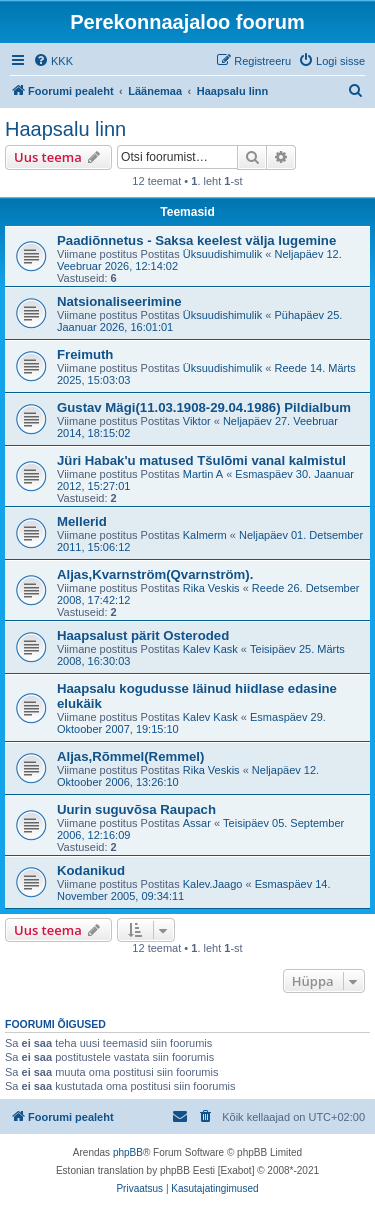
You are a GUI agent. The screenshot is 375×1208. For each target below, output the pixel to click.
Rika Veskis (211, 588)
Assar (197, 823)
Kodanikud (91, 870)
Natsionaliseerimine (119, 301)
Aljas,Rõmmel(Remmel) (130, 756)
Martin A (203, 474)
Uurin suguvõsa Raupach (136, 809)
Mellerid (82, 521)
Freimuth (85, 354)
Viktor (197, 421)
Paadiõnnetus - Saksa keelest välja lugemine (196, 240)
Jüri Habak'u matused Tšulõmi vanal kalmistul (201, 460)
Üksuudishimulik (222, 254)
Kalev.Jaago (213, 884)
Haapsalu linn (65, 129)
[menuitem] (53, 61)
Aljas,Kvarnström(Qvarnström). (155, 574)
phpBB (128, 1152)
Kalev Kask (210, 649)
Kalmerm (205, 535)
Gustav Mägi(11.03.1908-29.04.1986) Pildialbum (204, 407)
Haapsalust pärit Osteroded (143, 635)
